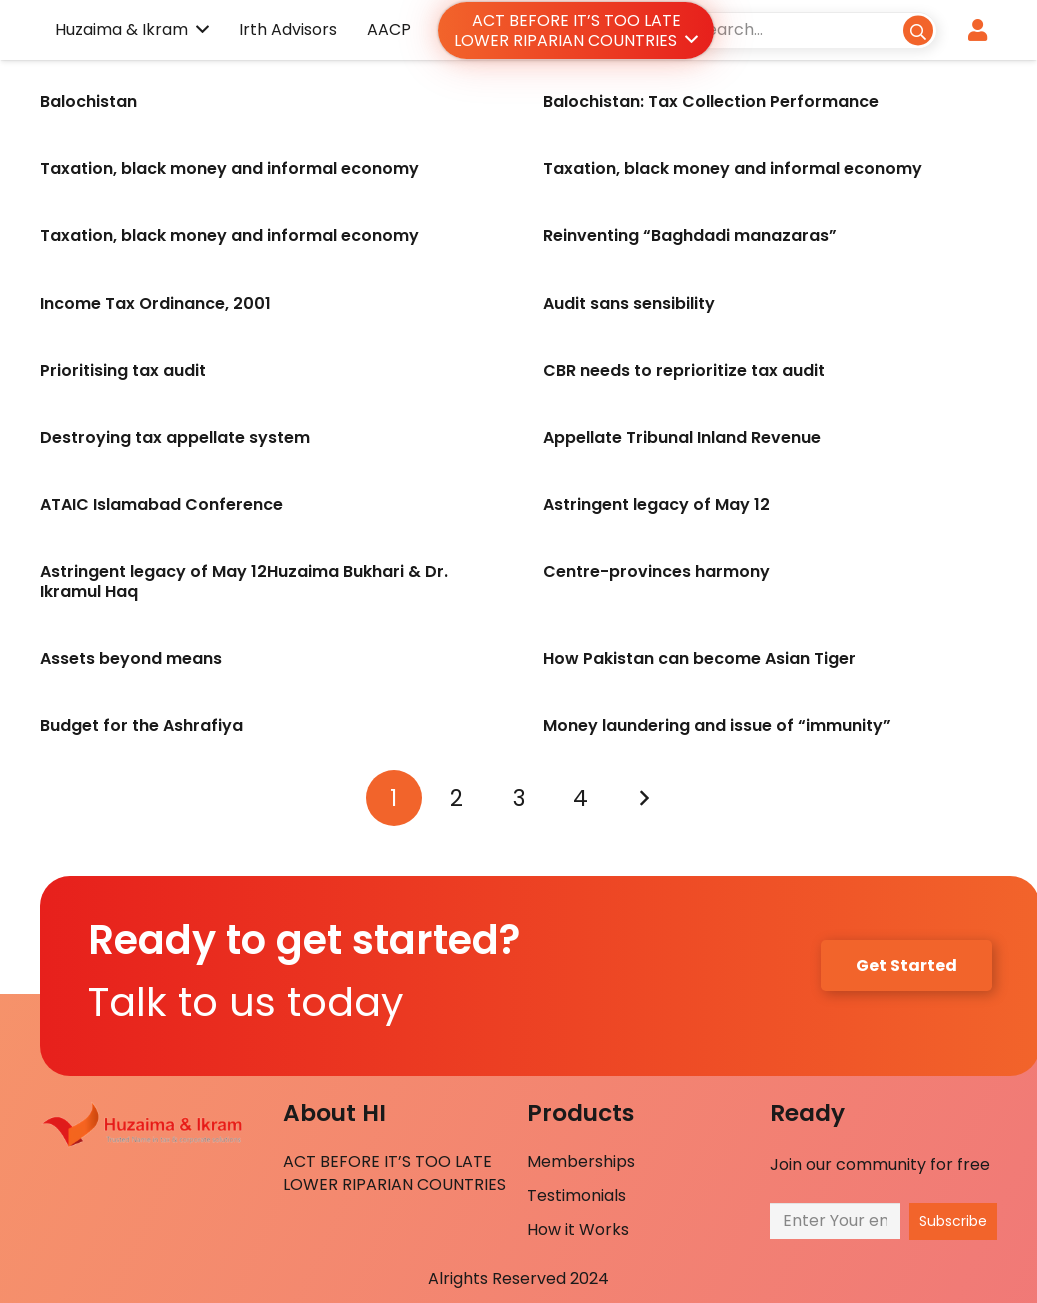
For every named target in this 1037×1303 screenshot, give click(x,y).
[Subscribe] (953, 1221)
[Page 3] (519, 798)
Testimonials (576, 1195)
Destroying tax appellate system (175, 437)
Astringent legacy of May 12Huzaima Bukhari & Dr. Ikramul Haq (244, 581)
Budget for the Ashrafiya (141, 725)
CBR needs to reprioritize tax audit (684, 370)
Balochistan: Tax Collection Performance (711, 101)
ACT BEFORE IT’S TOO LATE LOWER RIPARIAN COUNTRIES (394, 1172)
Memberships (581, 1161)
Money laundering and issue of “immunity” (717, 725)
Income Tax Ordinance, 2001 (155, 303)
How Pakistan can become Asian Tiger (703, 658)
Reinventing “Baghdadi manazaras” (690, 235)
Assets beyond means (131, 658)
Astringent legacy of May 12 (656, 504)
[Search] (917, 29)
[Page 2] (456, 798)
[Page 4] (581, 798)
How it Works (578, 1229)
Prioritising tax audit (123, 370)
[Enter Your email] (835, 1220)
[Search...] (811, 29)
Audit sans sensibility (629, 303)
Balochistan (88, 101)
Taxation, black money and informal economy (229, 168)
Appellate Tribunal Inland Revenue (682, 437)
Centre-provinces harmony (656, 571)
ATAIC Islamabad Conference (161, 504)
